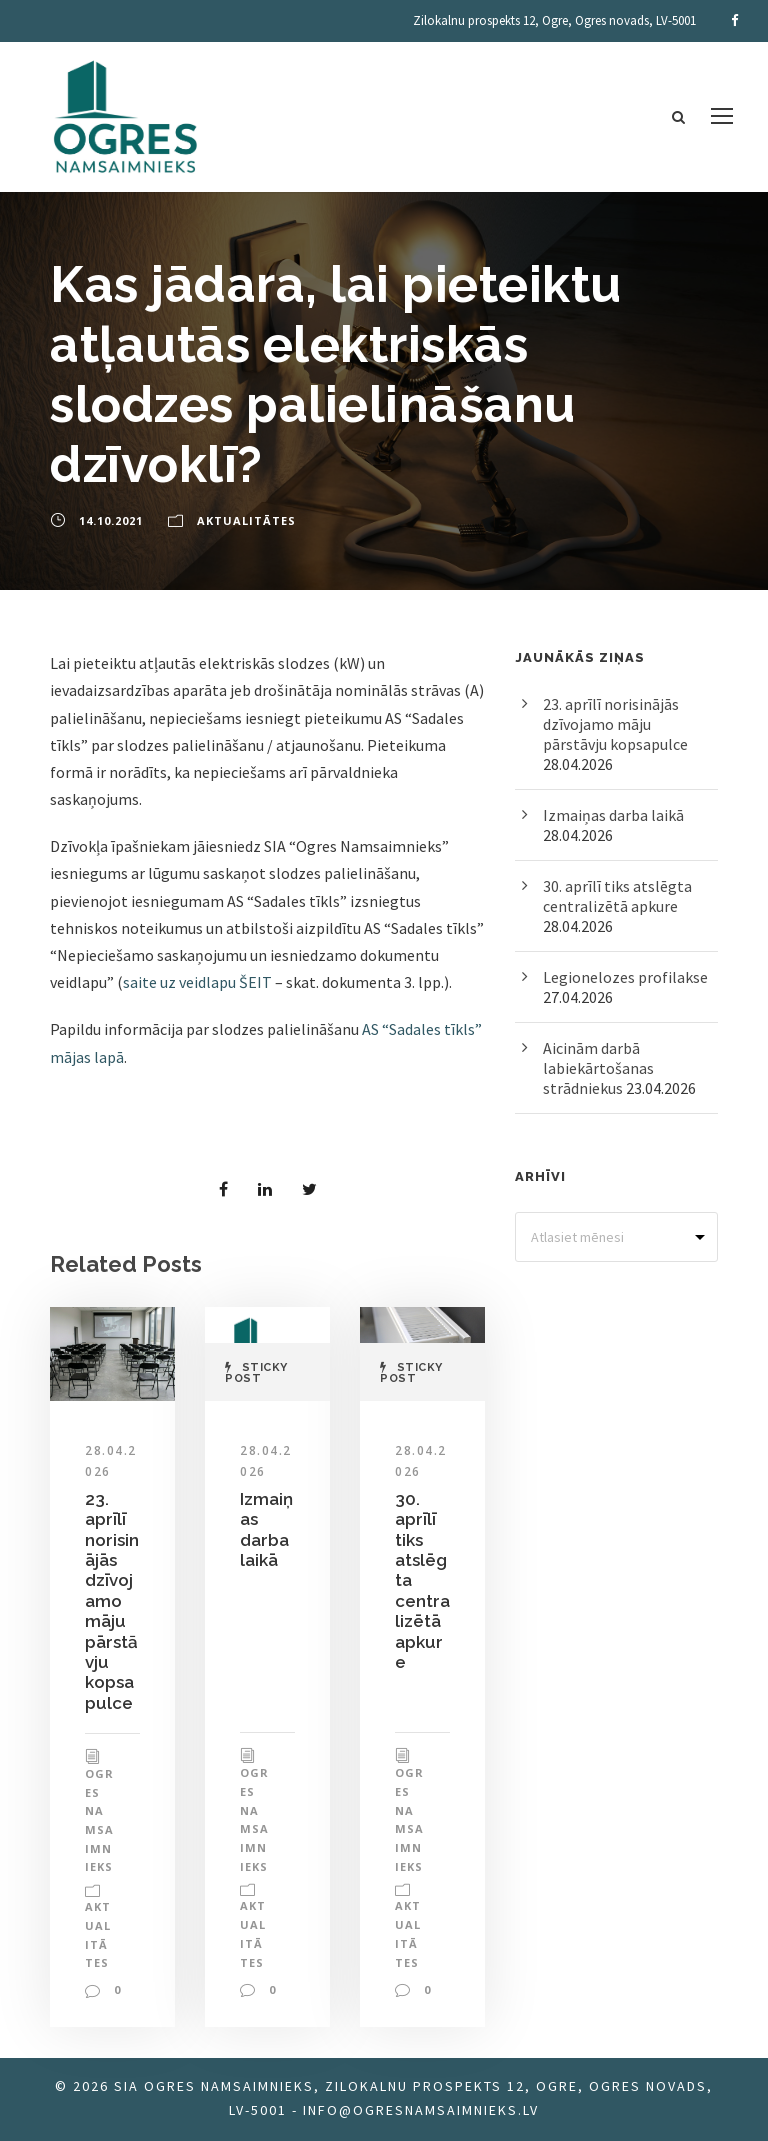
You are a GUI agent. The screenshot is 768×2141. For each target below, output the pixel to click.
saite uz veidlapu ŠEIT (197, 982)
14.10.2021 (111, 520)
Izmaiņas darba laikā (266, 1529)
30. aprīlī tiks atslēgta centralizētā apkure (617, 896)
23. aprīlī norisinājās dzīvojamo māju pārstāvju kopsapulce (112, 1601)
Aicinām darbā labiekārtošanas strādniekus (598, 1068)
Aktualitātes (246, 520)
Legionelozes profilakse (625, 977)
